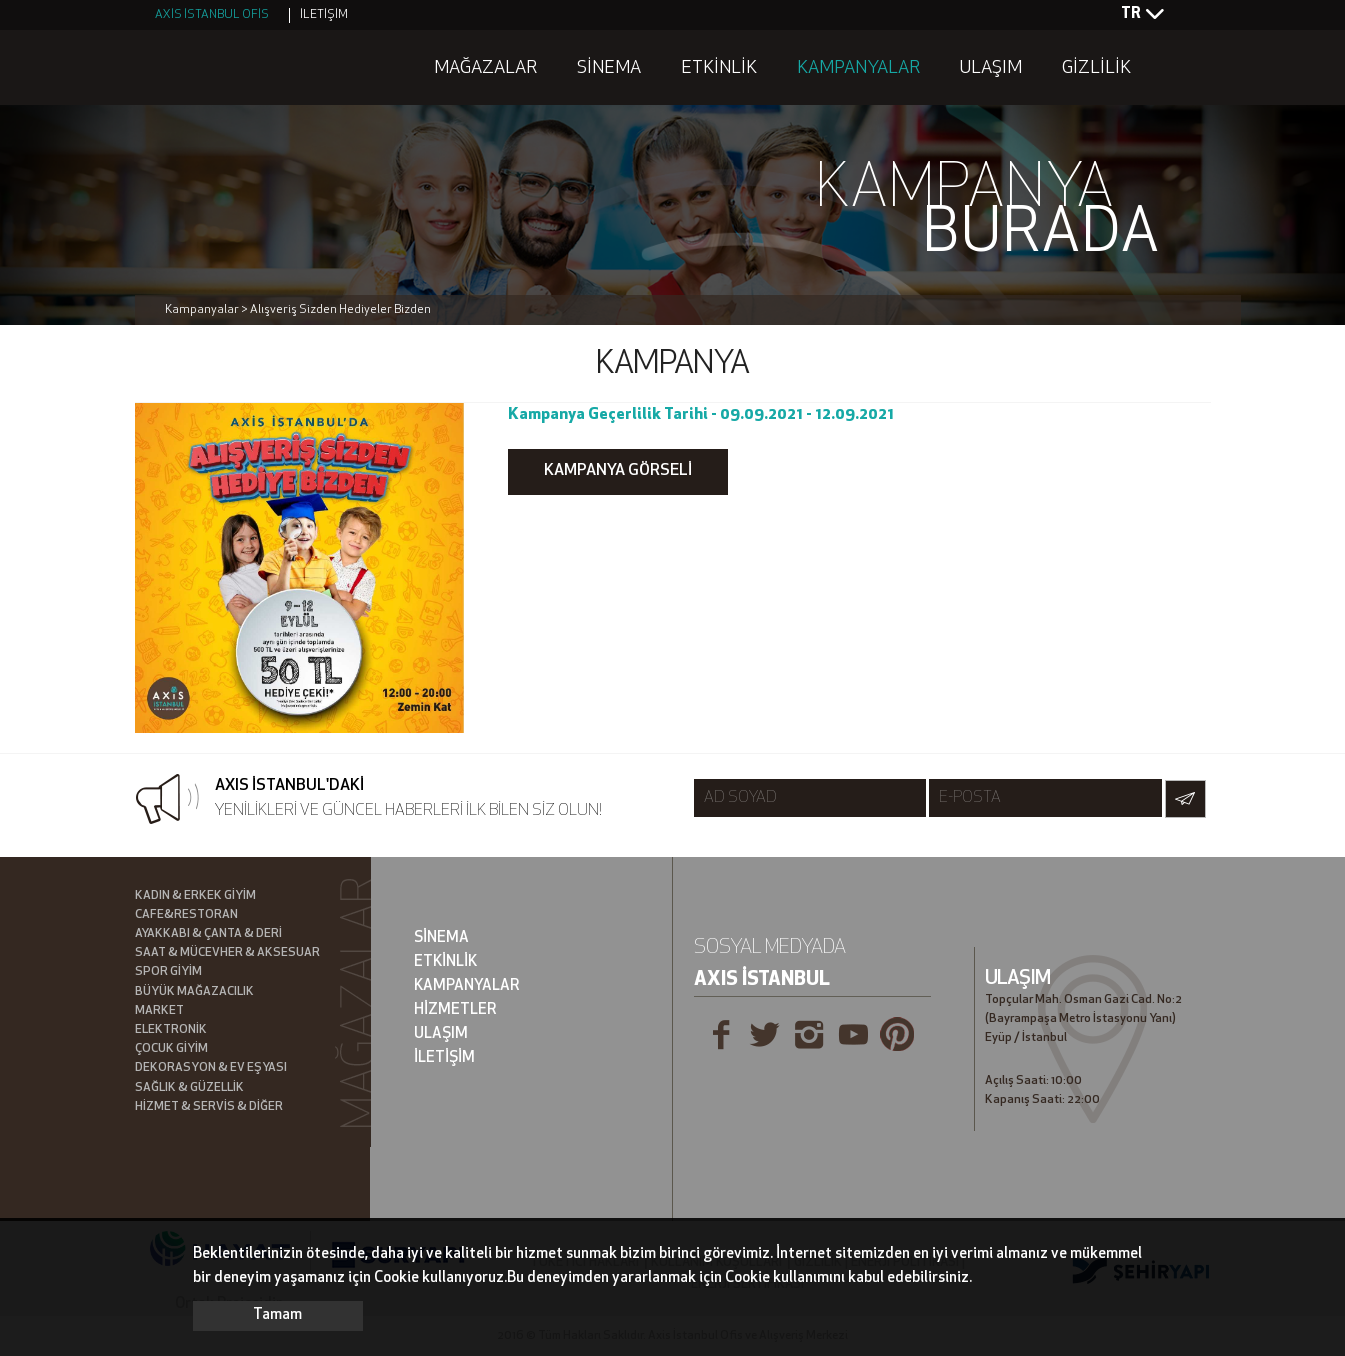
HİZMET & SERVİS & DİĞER (209, 1107)
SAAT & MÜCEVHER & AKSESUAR (227, 953)
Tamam (277, 1315)
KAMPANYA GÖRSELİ (618, 471)
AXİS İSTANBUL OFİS (212, 15)
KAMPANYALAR (858, 68)
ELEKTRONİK (171, 1030)
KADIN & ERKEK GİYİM (195, 896)
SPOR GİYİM (168, 972)
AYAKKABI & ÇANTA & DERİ (208, 934)
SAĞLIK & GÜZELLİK (189, 1088)
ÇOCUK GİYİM (171, 1049)
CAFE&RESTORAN (186, 915)
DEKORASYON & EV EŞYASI (211, 1068)
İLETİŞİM (324, 15)
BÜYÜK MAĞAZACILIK (194, 992)
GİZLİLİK (1096, 68)
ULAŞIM (991, 68)
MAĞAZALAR (485, 68)
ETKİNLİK (719, 68)
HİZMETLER (455, 1010)
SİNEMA (609, 68)
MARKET (159, 1011)
